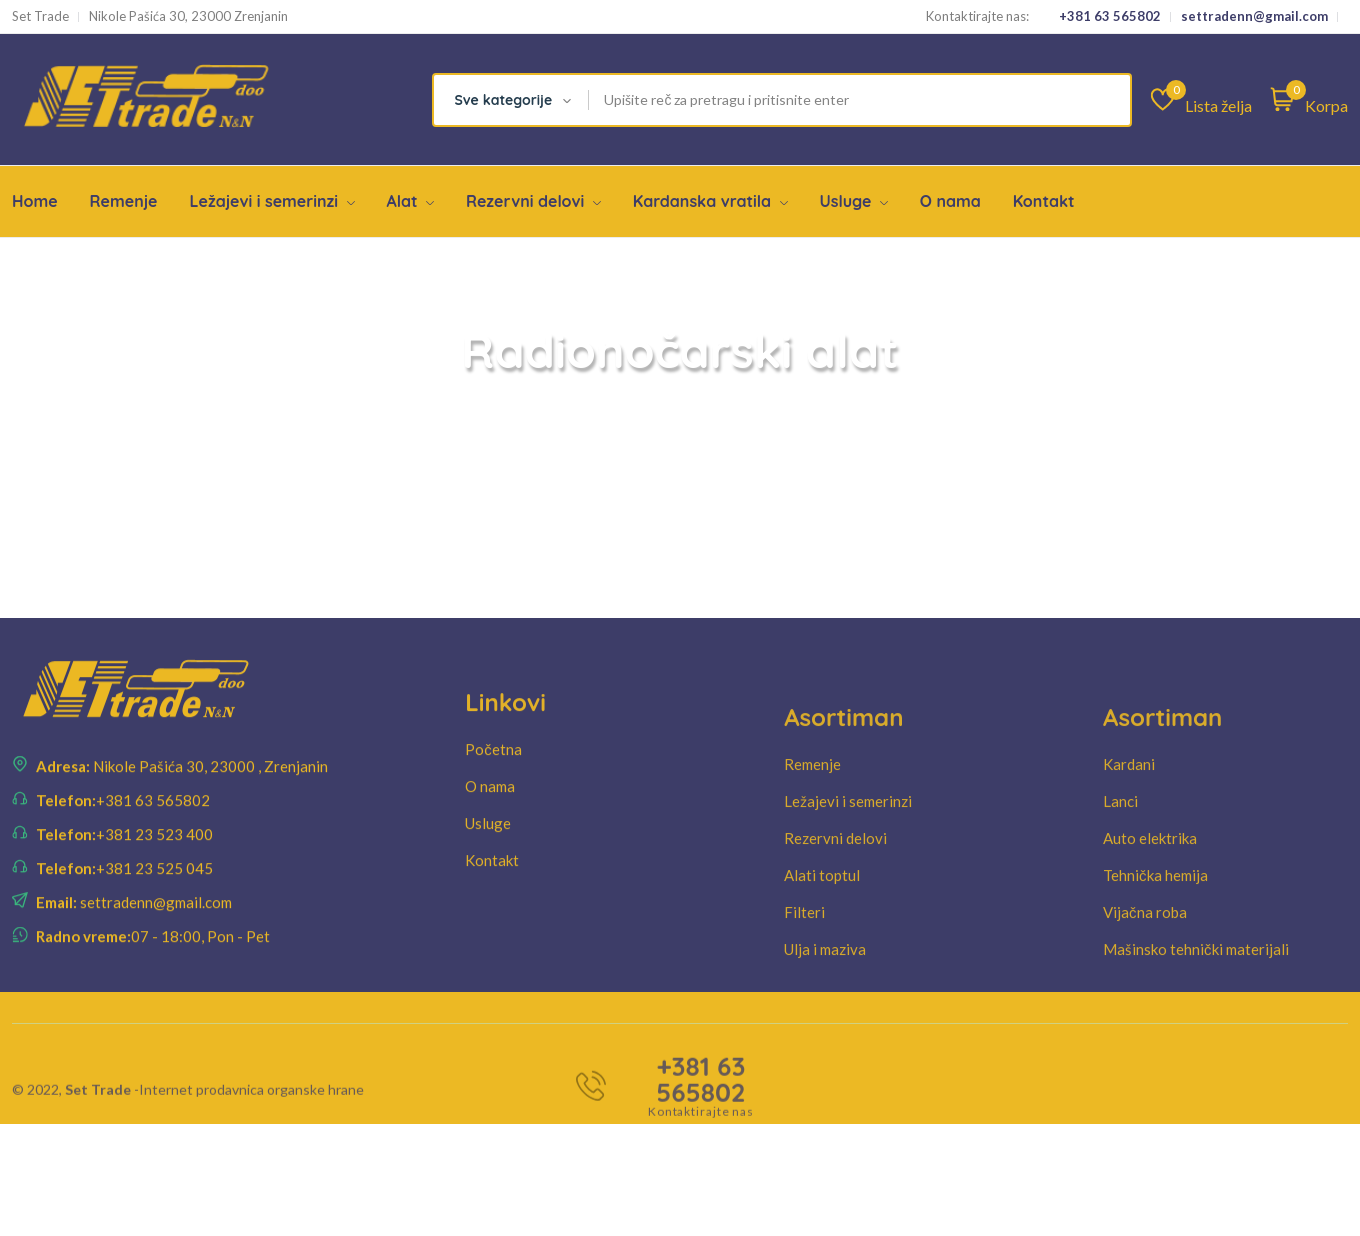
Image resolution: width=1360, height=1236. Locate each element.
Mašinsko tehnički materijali (1196, 992)
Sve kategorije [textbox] (503, 100)
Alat (410, 201)
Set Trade (40, 16)
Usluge (854, 201)
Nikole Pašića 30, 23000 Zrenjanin (188, 16)
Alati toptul (822, 918)
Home (35, 201)
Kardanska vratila (710, 201)
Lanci (1120, 844)
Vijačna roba (1145, 955)
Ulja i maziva (825, 992)
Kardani (1129, 807)
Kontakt (1044, 201)
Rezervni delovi (533, 201)
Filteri (804, 955)
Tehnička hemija (1155, 918)
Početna (493, 778)
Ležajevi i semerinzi (271, 201)
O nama (950, 201)
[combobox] (511, 100)
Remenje (124, 201)
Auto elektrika (1150, 881)
